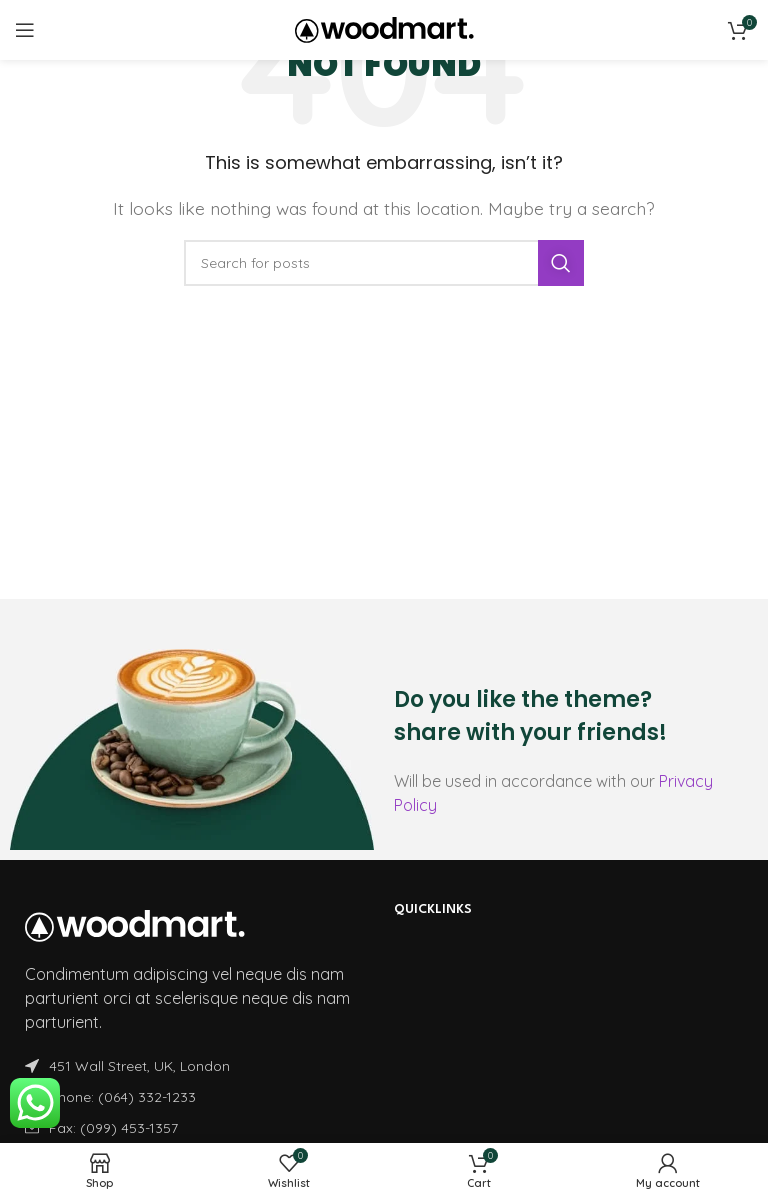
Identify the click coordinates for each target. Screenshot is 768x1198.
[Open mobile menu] (25, 30)
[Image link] (135, 924)
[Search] (384, 263)
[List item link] (194, 1097)
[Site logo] (384, 28)
